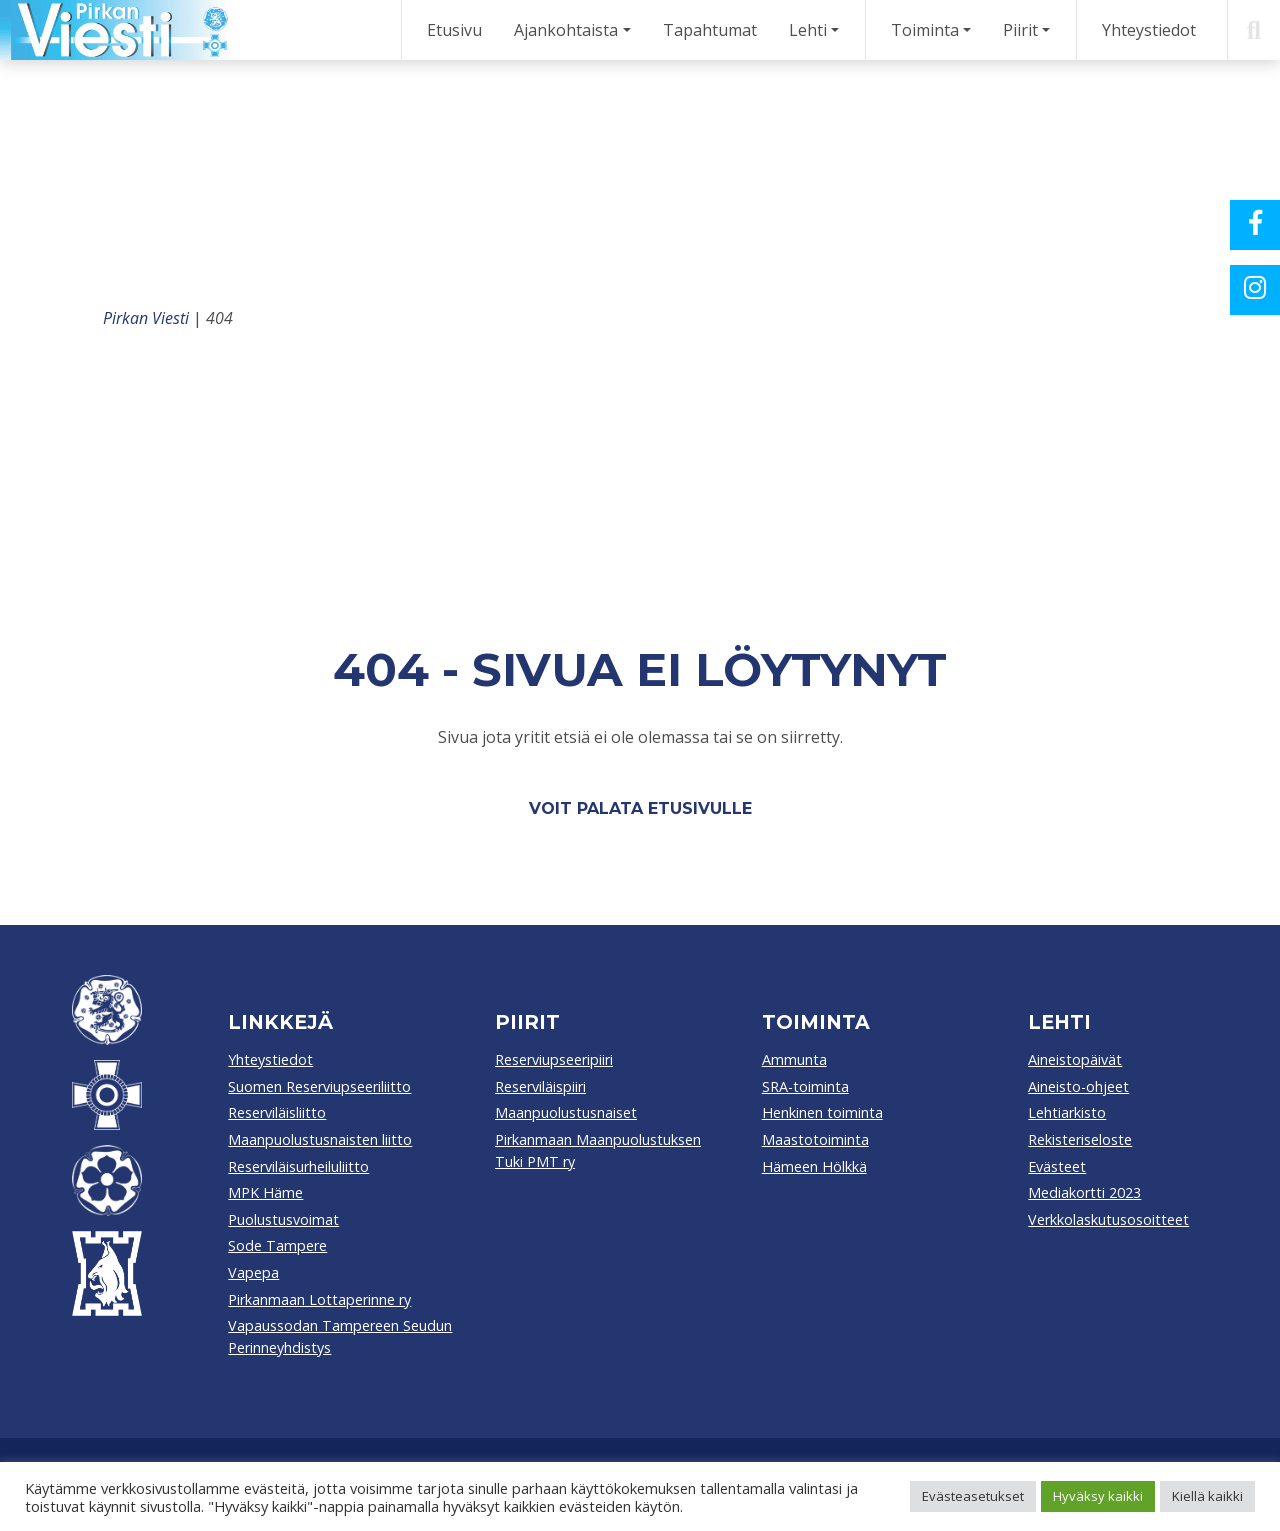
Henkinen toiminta (822, 1112)
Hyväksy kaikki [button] (1098, 1496)
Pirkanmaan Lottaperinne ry (319, 1299)
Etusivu (454, 30)
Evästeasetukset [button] (973, 1496)
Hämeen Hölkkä (814, 1166)
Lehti (808, 30)
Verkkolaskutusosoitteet (1108, 1219)
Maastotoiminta (815, 1139)
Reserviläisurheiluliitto (298, 1166)
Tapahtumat (710, 30)
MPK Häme (265, 1192)
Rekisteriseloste (1080, 1139)
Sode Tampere (277, 1245)
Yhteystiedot (1149, 30)
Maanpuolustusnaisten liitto (320, 1139)
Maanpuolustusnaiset (566, 1112)
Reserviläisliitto (277, 1112)
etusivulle (700, 808)
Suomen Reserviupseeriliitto (319, 1086)
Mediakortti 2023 (1084, 1192)
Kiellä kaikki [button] (1207, 1496)
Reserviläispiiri (540, 1086)
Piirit (1020, 30)
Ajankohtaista (566, 30)
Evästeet (1057, 1166)
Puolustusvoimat (283, 1219)
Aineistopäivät (1075, 1059)
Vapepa (253, 1272)
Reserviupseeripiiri (554, 1059)
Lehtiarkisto (1067, 1112)
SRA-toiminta (805, 1086)
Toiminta (925, 30)
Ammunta (794, 1059)
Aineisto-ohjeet (1078, 1086)
